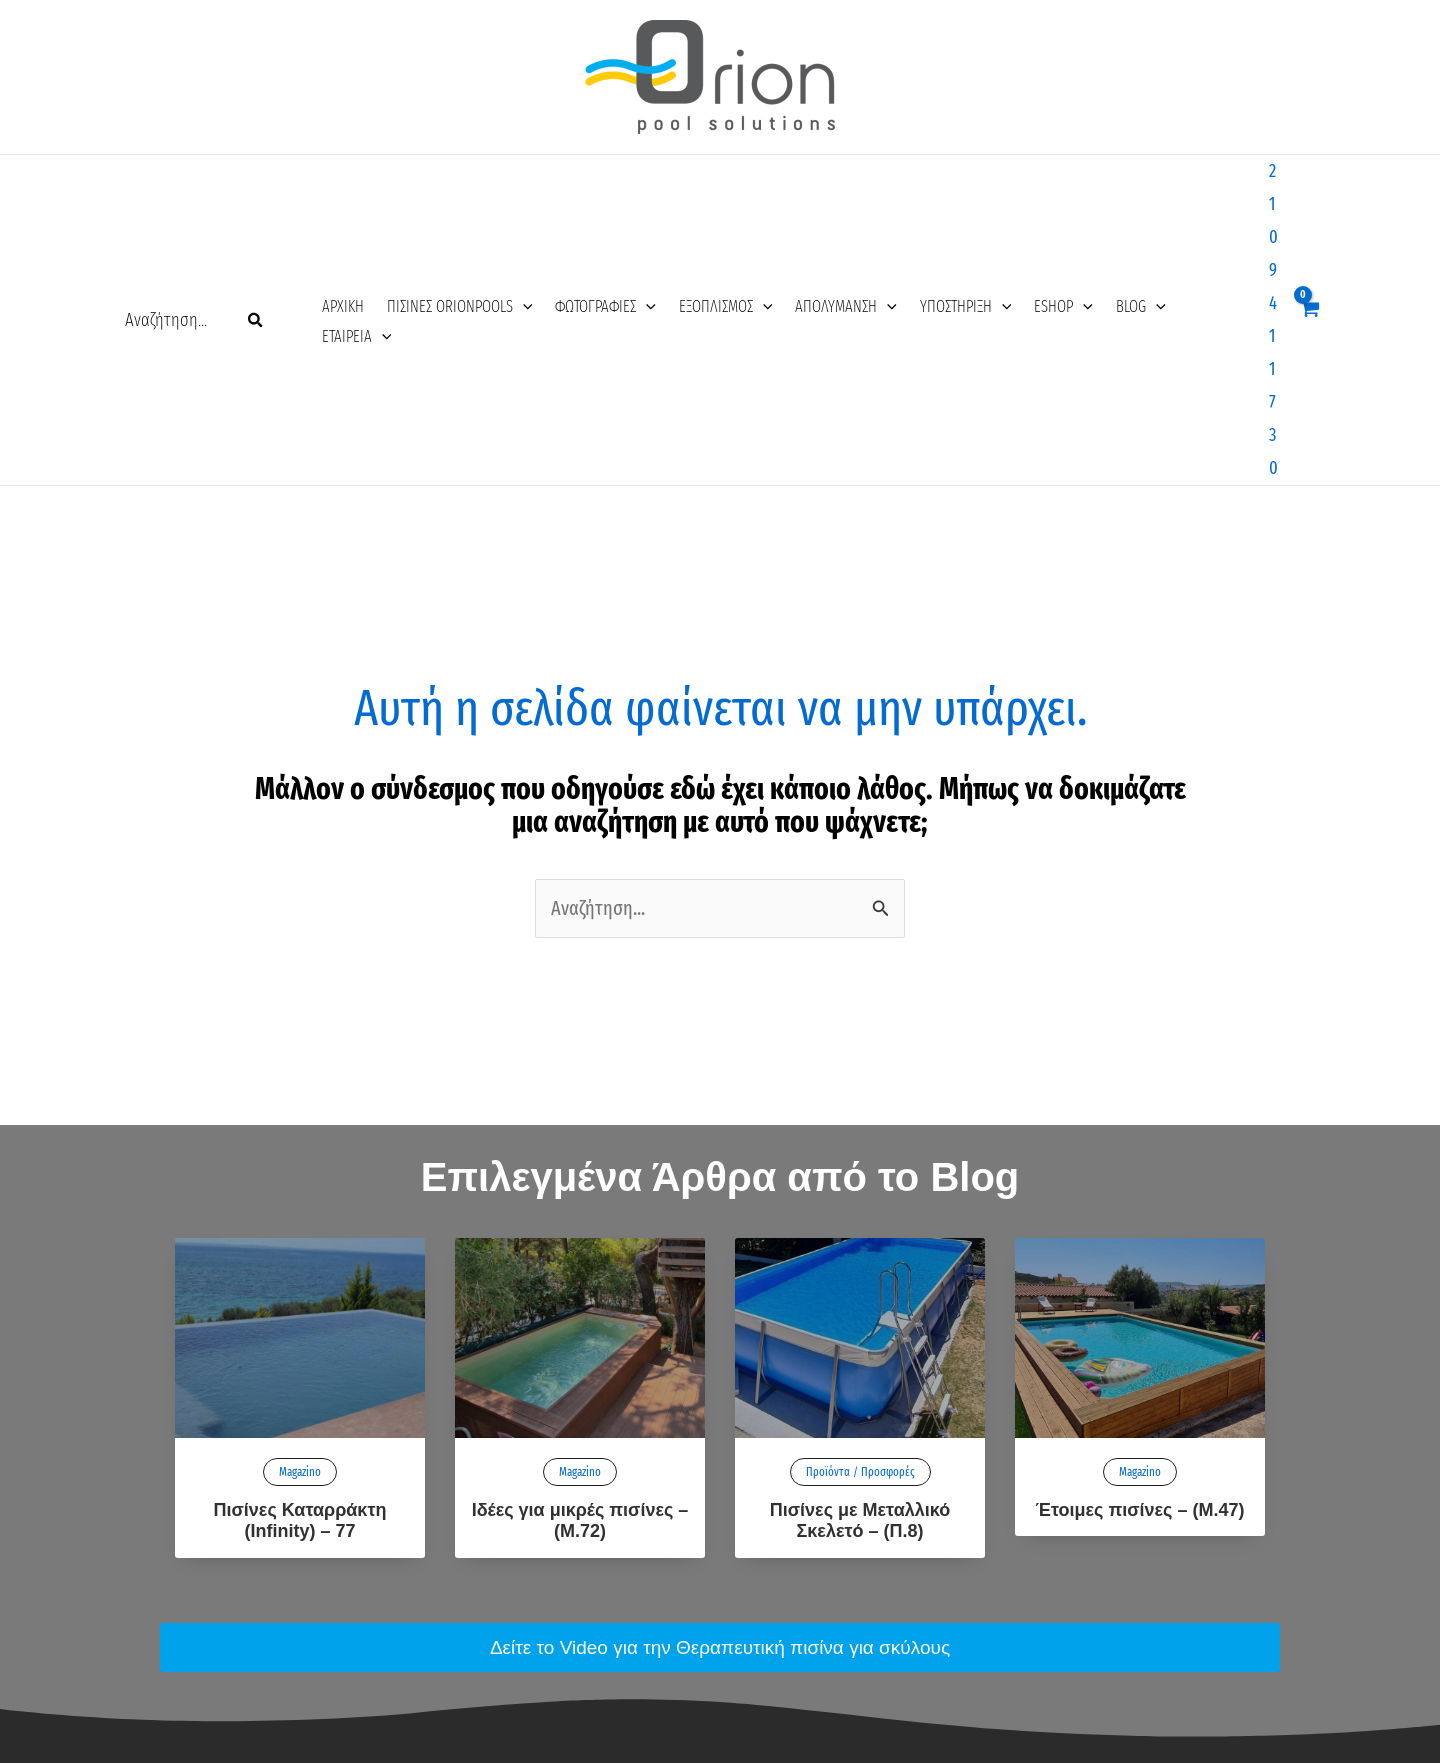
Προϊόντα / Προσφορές (860, 1182)
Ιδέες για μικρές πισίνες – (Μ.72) (580, 1231)
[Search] (256, 175)
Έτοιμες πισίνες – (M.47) (1140, 1220)
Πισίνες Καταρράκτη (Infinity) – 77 (300, 1231)
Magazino (300, 1182)
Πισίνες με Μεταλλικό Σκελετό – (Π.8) (860, 1231)
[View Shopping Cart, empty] (1308, 174)
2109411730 (1240, 175)
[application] (504, 177)
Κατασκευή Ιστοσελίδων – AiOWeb (720, 1736)
